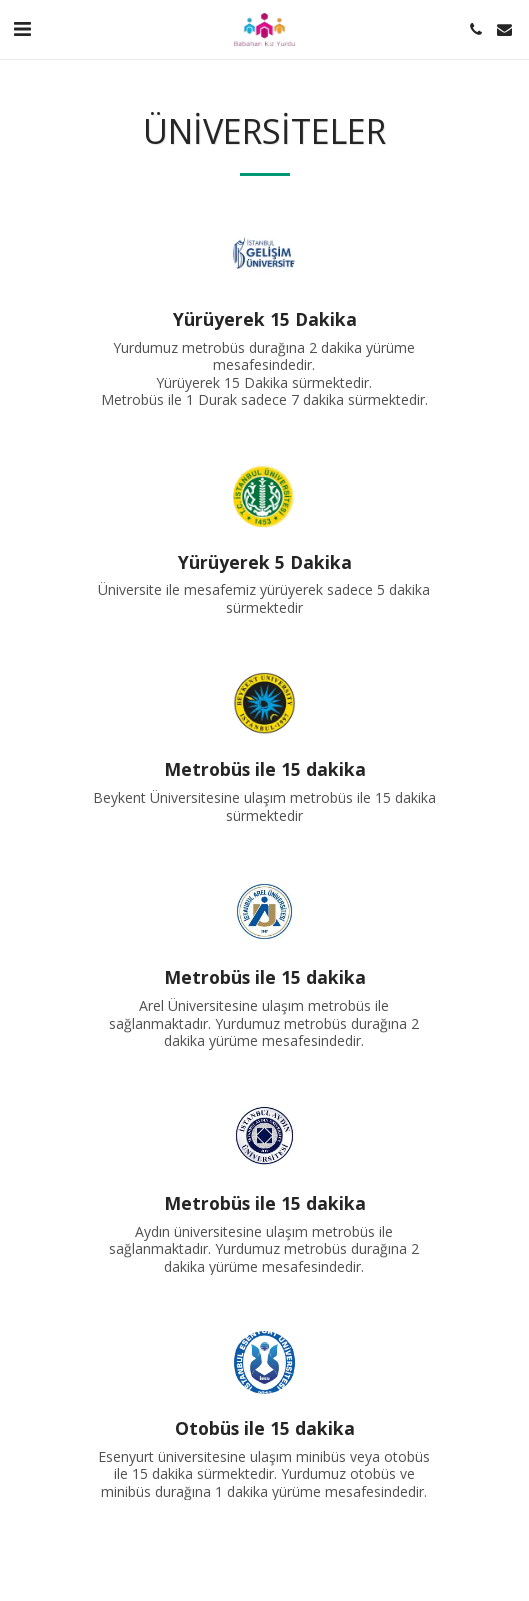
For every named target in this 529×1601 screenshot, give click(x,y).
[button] (22, 28)
